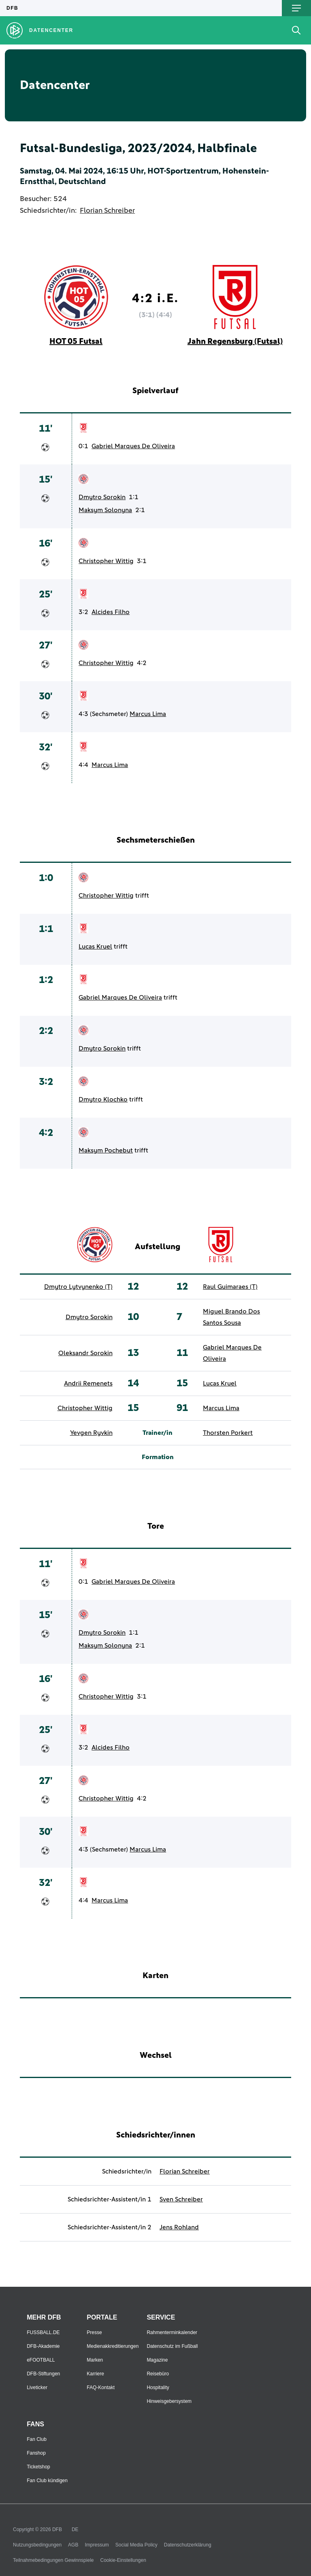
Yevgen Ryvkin (91, 1433)
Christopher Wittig (106, 561)
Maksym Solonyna (105, 510)
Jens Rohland (179, 2227)
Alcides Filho (111, 612)
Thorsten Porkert (228, 1433)
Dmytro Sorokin (102, 497)
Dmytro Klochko (103, 1099)
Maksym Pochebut (106, 1150)
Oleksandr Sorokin (85, 1353)
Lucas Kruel (95, 946)
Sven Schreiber (181, 2199)
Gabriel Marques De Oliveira (133, 446)
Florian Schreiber (107, 210)
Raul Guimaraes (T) (230, 1287)
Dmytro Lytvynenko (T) (78, 1287)
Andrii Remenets (88, 1383)
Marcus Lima (148, 714)
